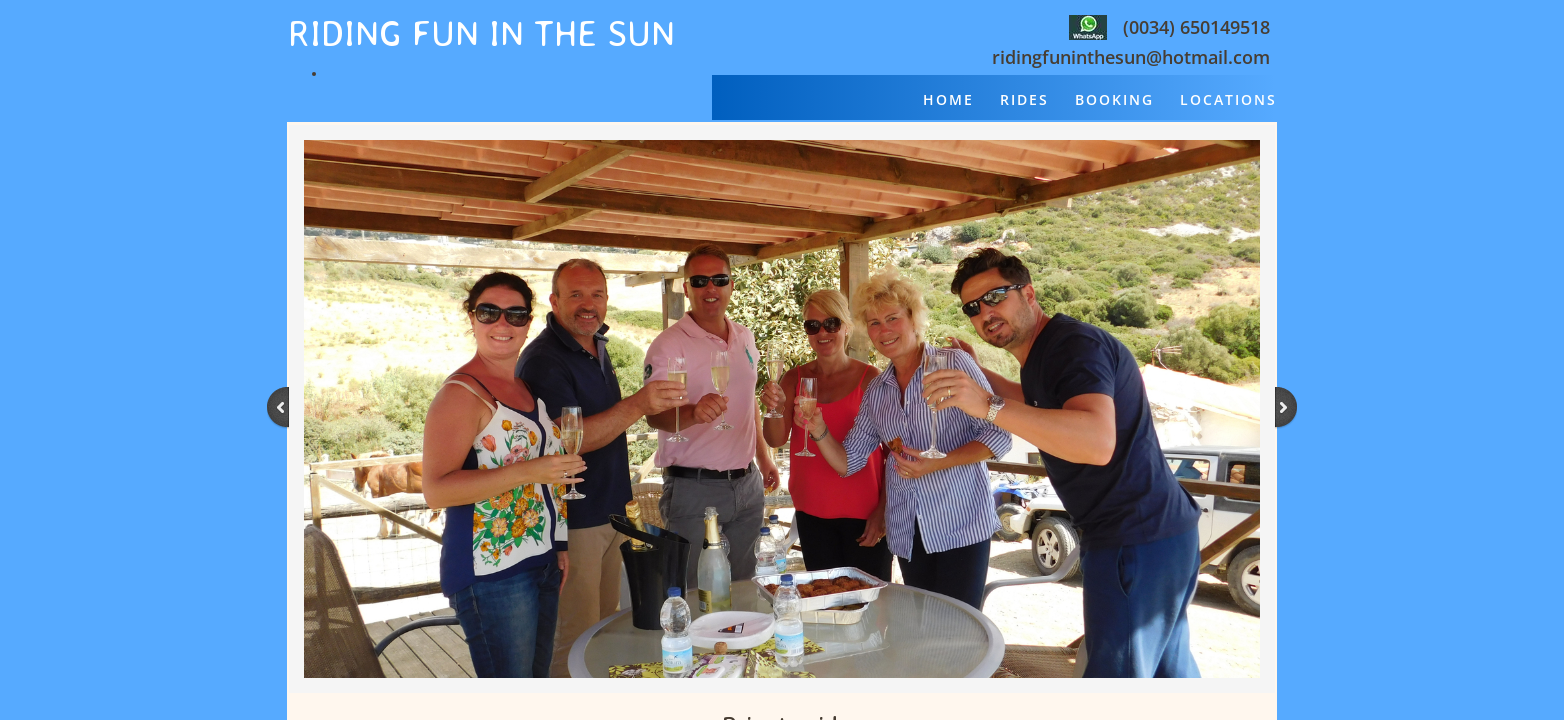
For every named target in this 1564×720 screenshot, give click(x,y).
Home (948, 99)
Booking (1114, 99)
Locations (1228, 99)
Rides (1024, 99)
